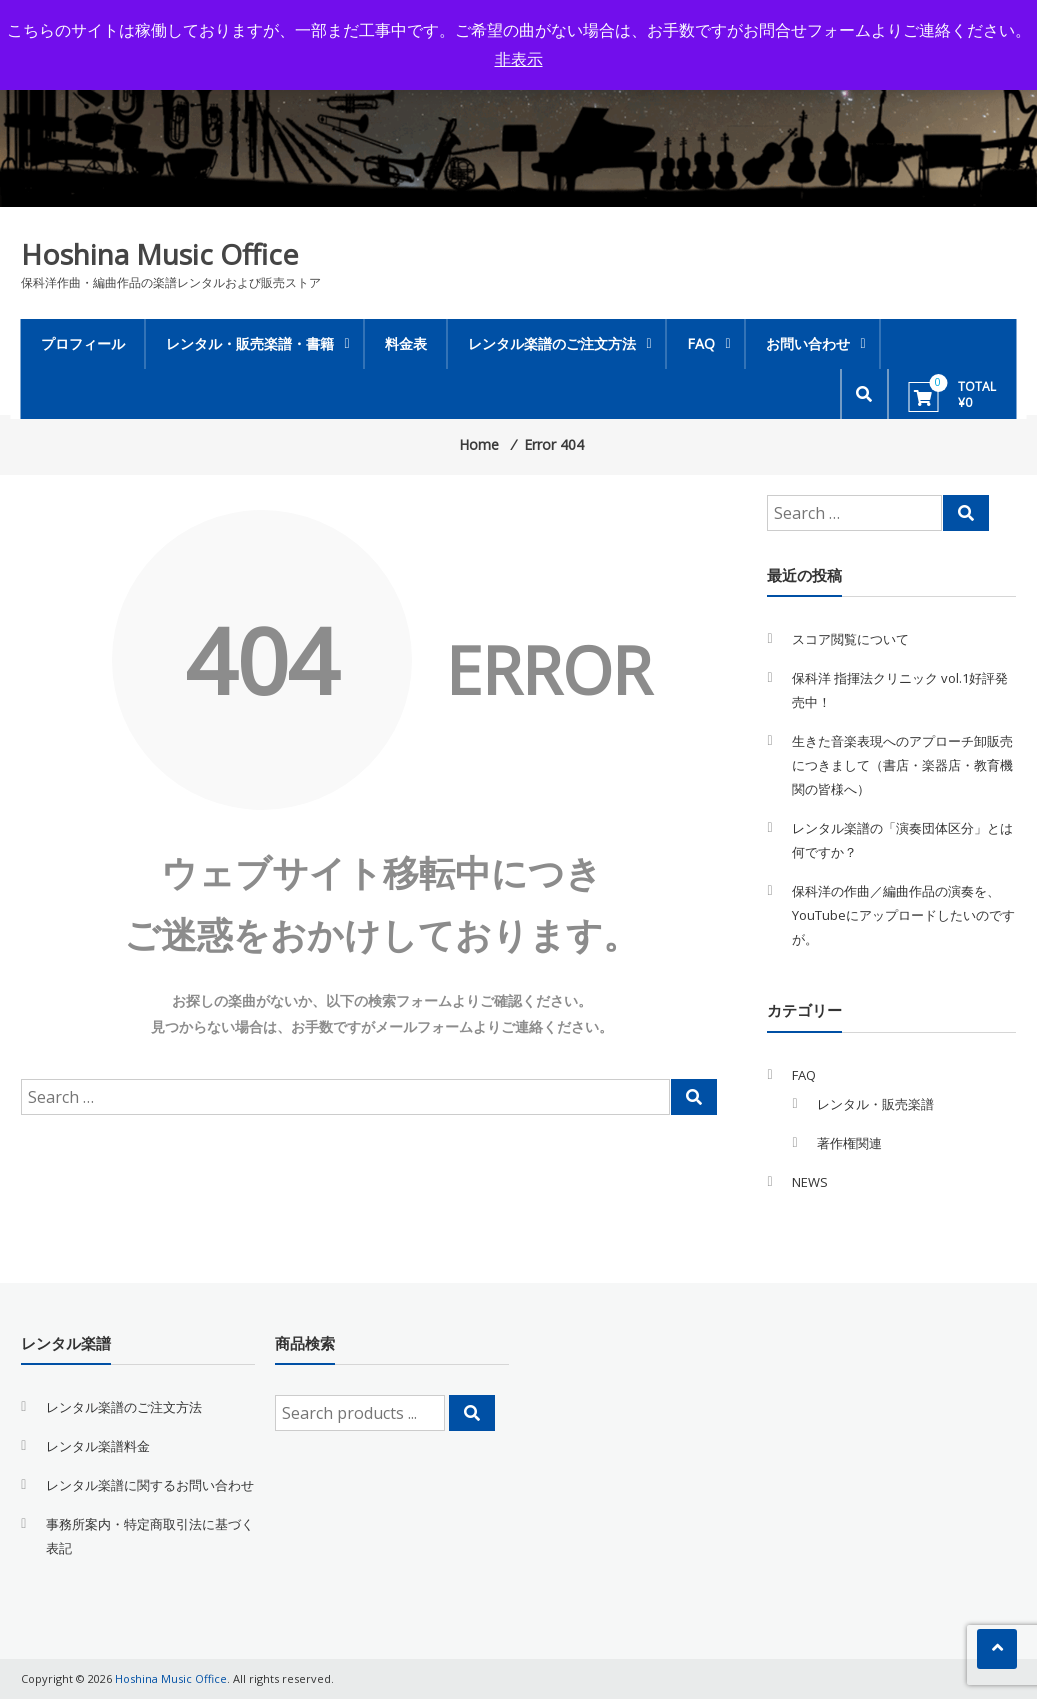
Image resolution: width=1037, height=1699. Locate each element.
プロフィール (83, 343)
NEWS (810, 1182)
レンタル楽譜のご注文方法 (552, 343)
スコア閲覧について (850, 639)
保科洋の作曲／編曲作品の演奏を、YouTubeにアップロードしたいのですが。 (903, 915)
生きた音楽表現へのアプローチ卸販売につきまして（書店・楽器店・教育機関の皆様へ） (902, 765)
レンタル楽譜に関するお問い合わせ (150, 1485)
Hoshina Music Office (159, 254)
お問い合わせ (808, 343)
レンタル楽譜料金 (98, 1446)
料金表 (406, 343)
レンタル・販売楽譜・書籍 (250, 343)
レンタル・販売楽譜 (875, 1104)
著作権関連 (849, 1143)
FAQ (701, 343)
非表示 (519, 59)
